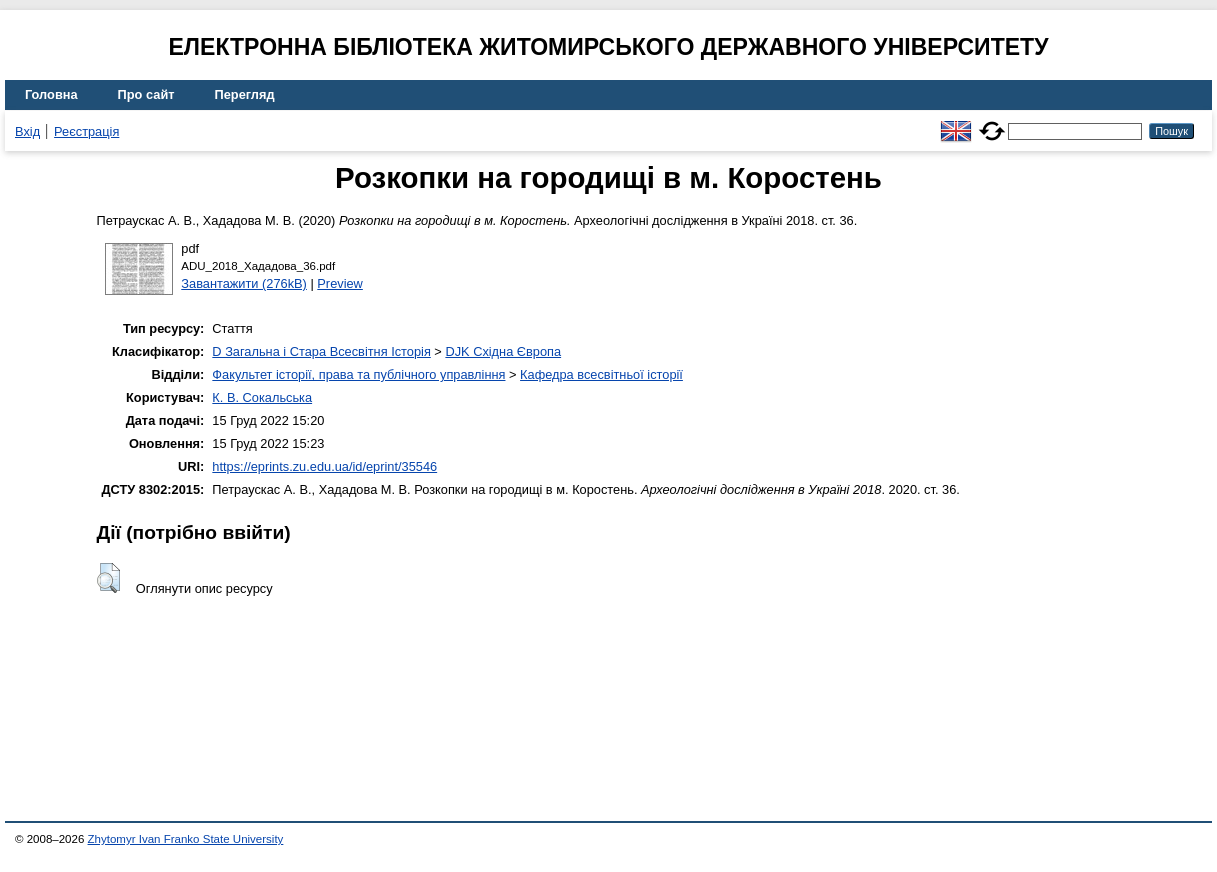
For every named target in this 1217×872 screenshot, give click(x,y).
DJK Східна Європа (503, 351)
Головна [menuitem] (51, 94)
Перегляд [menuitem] (245, 94)
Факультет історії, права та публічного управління (358, 374)
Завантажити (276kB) (244, 283)
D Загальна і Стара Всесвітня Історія (321, 351)
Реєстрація (86, 131)
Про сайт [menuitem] (146, 94)
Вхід (27, 131)
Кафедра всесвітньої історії (601, 374)
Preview (340, 283)
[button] (108, 578)
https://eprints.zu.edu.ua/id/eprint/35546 (324, 466)
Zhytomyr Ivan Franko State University (186, 839)
